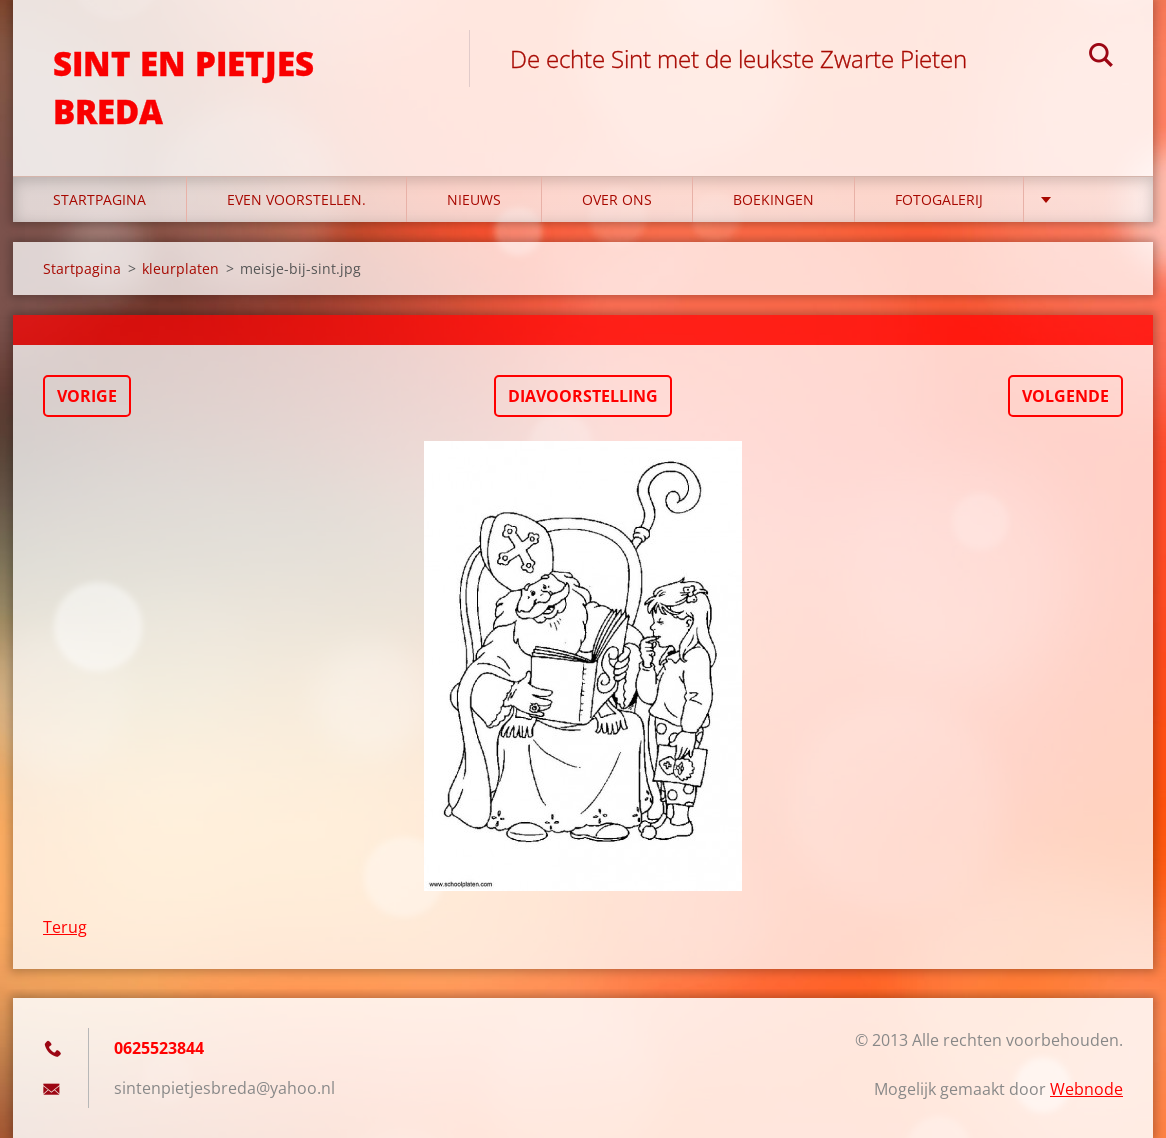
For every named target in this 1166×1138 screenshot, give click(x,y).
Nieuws (474, 199)
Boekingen (773, 199)
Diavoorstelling (583, 396)
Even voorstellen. (296, 199)
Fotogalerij (939, 199)
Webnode (1086, 1089)
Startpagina (99, 199)
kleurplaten (180, 268)
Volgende (1065, 396)
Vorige (87, 396)
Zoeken (1101, 58)
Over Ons (617, 199)
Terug (65, 927)
